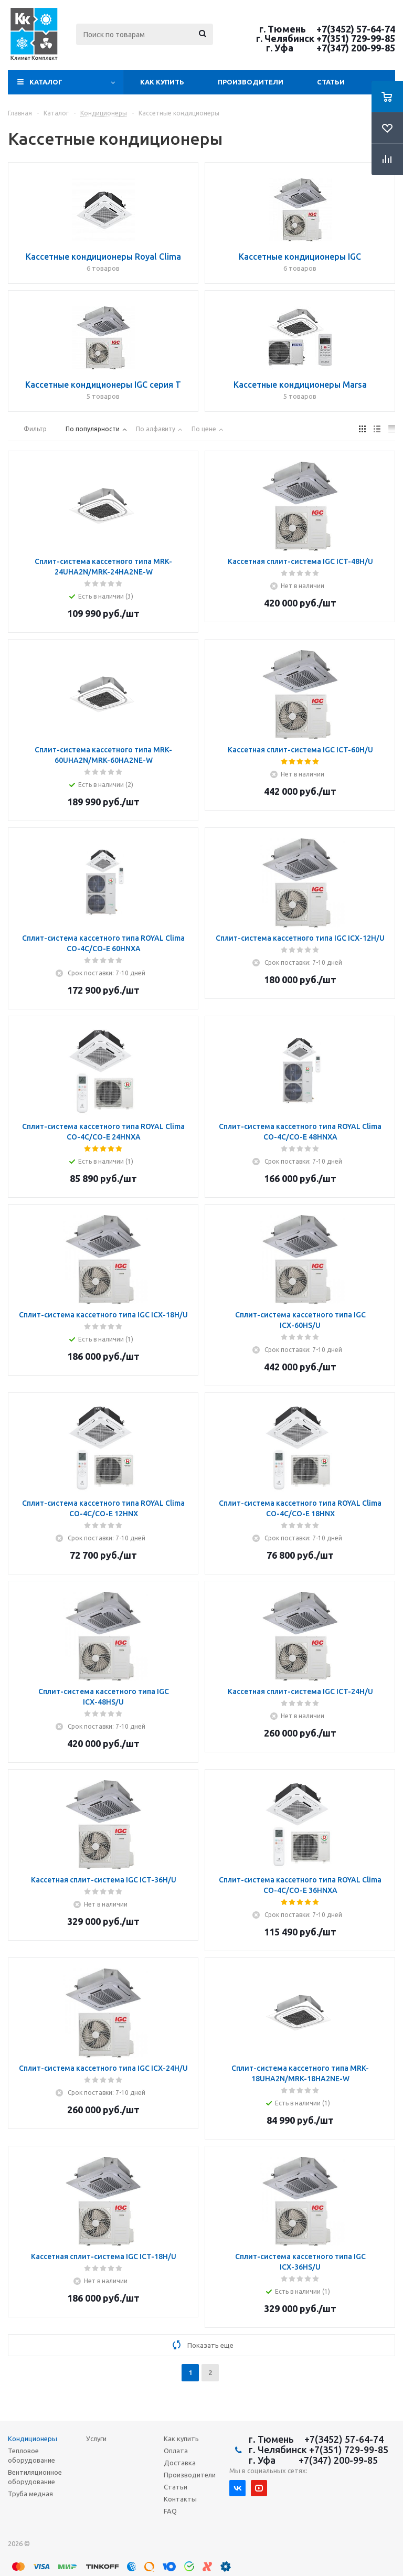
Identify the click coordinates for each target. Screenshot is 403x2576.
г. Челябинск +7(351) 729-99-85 (325, 38)
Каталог (45, 82)
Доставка (180, 2462)
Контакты (180, 2499)
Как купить (162, 82)
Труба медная (30, 2493)
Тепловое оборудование (31, 2455)
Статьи (331, 82)
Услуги (96, 2438)
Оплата (176, 2450)
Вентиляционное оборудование (35, 2476)
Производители (250, 82)
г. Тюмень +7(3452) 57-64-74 (327, 29)
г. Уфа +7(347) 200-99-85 (330, 47)
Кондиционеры (32, 2438)
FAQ (170, 2511)
